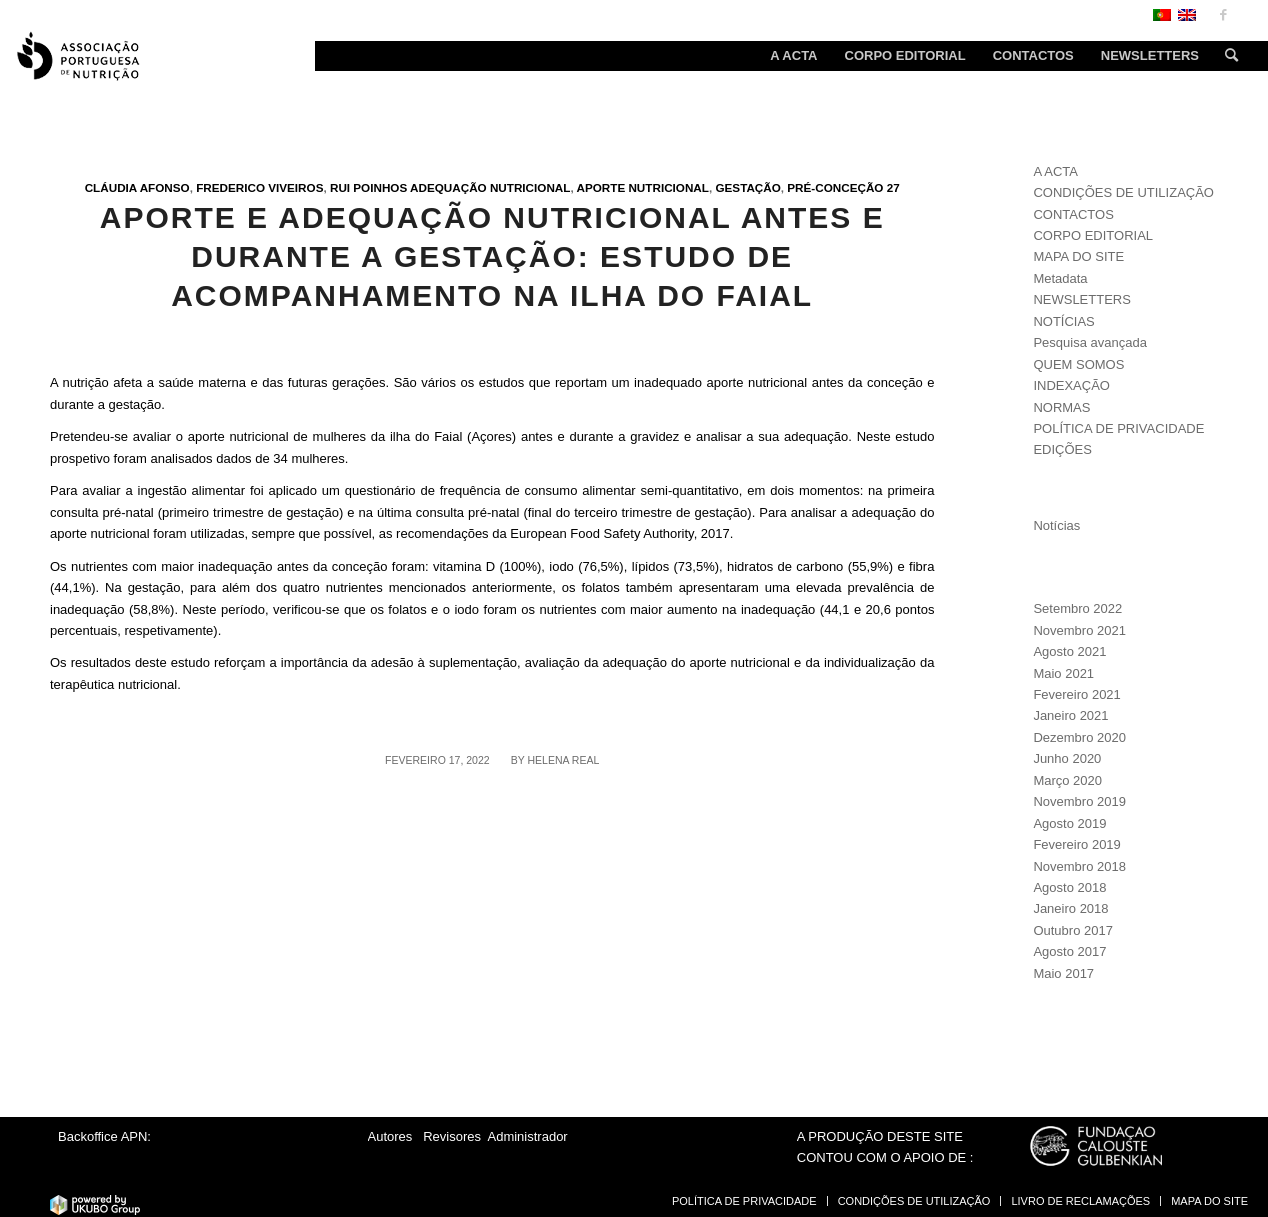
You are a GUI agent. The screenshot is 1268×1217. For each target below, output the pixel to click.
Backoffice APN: (104, 1136)
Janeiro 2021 (1070, 715)
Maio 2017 (1063, 973)
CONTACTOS (1073, 214)
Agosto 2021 (1069, 651)
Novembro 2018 (1079, 866)
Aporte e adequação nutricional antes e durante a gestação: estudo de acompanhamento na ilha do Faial (492, 256)
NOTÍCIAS (1063, 321)
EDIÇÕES (1062, 449)
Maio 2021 (1063, 673)
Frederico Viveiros (259, 187)
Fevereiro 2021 (1076, 694)
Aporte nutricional (642, 187)
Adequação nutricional (490, 187)
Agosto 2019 (1069, 823)
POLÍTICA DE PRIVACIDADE (1118, 428)
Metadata (1060, 278)
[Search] (1225, 56)
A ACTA (1055, 171)
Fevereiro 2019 (1076, 844)
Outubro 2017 (1073, 930)
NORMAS (1061, 407)
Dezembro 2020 (1079, 737)
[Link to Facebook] (1223, 15)
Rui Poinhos (368, 187)
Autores (390, 1136)
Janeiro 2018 (1070, 908)
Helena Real (563, 760)
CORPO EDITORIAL (1093, 235)
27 (893, 187)
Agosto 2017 (1069, 951)
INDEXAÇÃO (1071, 385)
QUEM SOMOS (1078, 364)
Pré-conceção (835, 187)
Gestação (747, 187)
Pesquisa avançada (1089, 342)
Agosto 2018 (1069, 887)
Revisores (450, 1136)
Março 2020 (1067, 780)
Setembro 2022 (1077, 608)
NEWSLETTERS (1082, 299)
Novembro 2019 (1079, 801)
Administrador (528, 1136)
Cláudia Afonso (137, 187)
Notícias (1056, 525)
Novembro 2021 (1079, 630)
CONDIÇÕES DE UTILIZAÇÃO (1123, 192)
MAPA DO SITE (1078, 256)
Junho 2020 (1067, 758)
